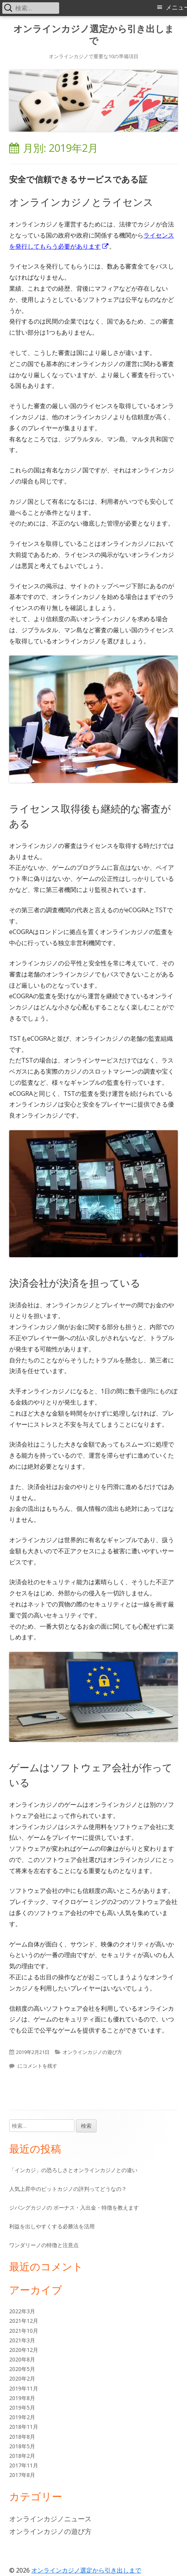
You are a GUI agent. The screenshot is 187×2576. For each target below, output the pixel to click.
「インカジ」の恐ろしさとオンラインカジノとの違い (73, 2170)
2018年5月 (22, 2446)
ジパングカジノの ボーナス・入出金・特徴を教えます (74, 2207)
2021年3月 (22, 2340)
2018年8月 (22, 2436)
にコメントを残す (36, 2065)
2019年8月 (22, 2398)
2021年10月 (23, 2330)
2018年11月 (23, 2426)
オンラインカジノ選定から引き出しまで (93, 35)
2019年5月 (22, 2407)
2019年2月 (22, 2417)
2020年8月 (22, 2359)
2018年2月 (22, 2455)
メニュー (176, 7)
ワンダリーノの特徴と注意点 (44, 2245)
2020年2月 (22, 2378)
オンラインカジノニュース (50, 2518)
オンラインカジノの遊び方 (92, 2052)
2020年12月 (23, 2349)
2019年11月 (23, 2388)
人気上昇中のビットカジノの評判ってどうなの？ (68, 2188)
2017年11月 (23, 2465)
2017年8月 (22, 2474)
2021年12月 (23, 2320)
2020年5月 (22, 2369)
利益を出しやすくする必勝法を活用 (52, 2226)
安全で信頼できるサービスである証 (78, 179)
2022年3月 (22, 2311)
